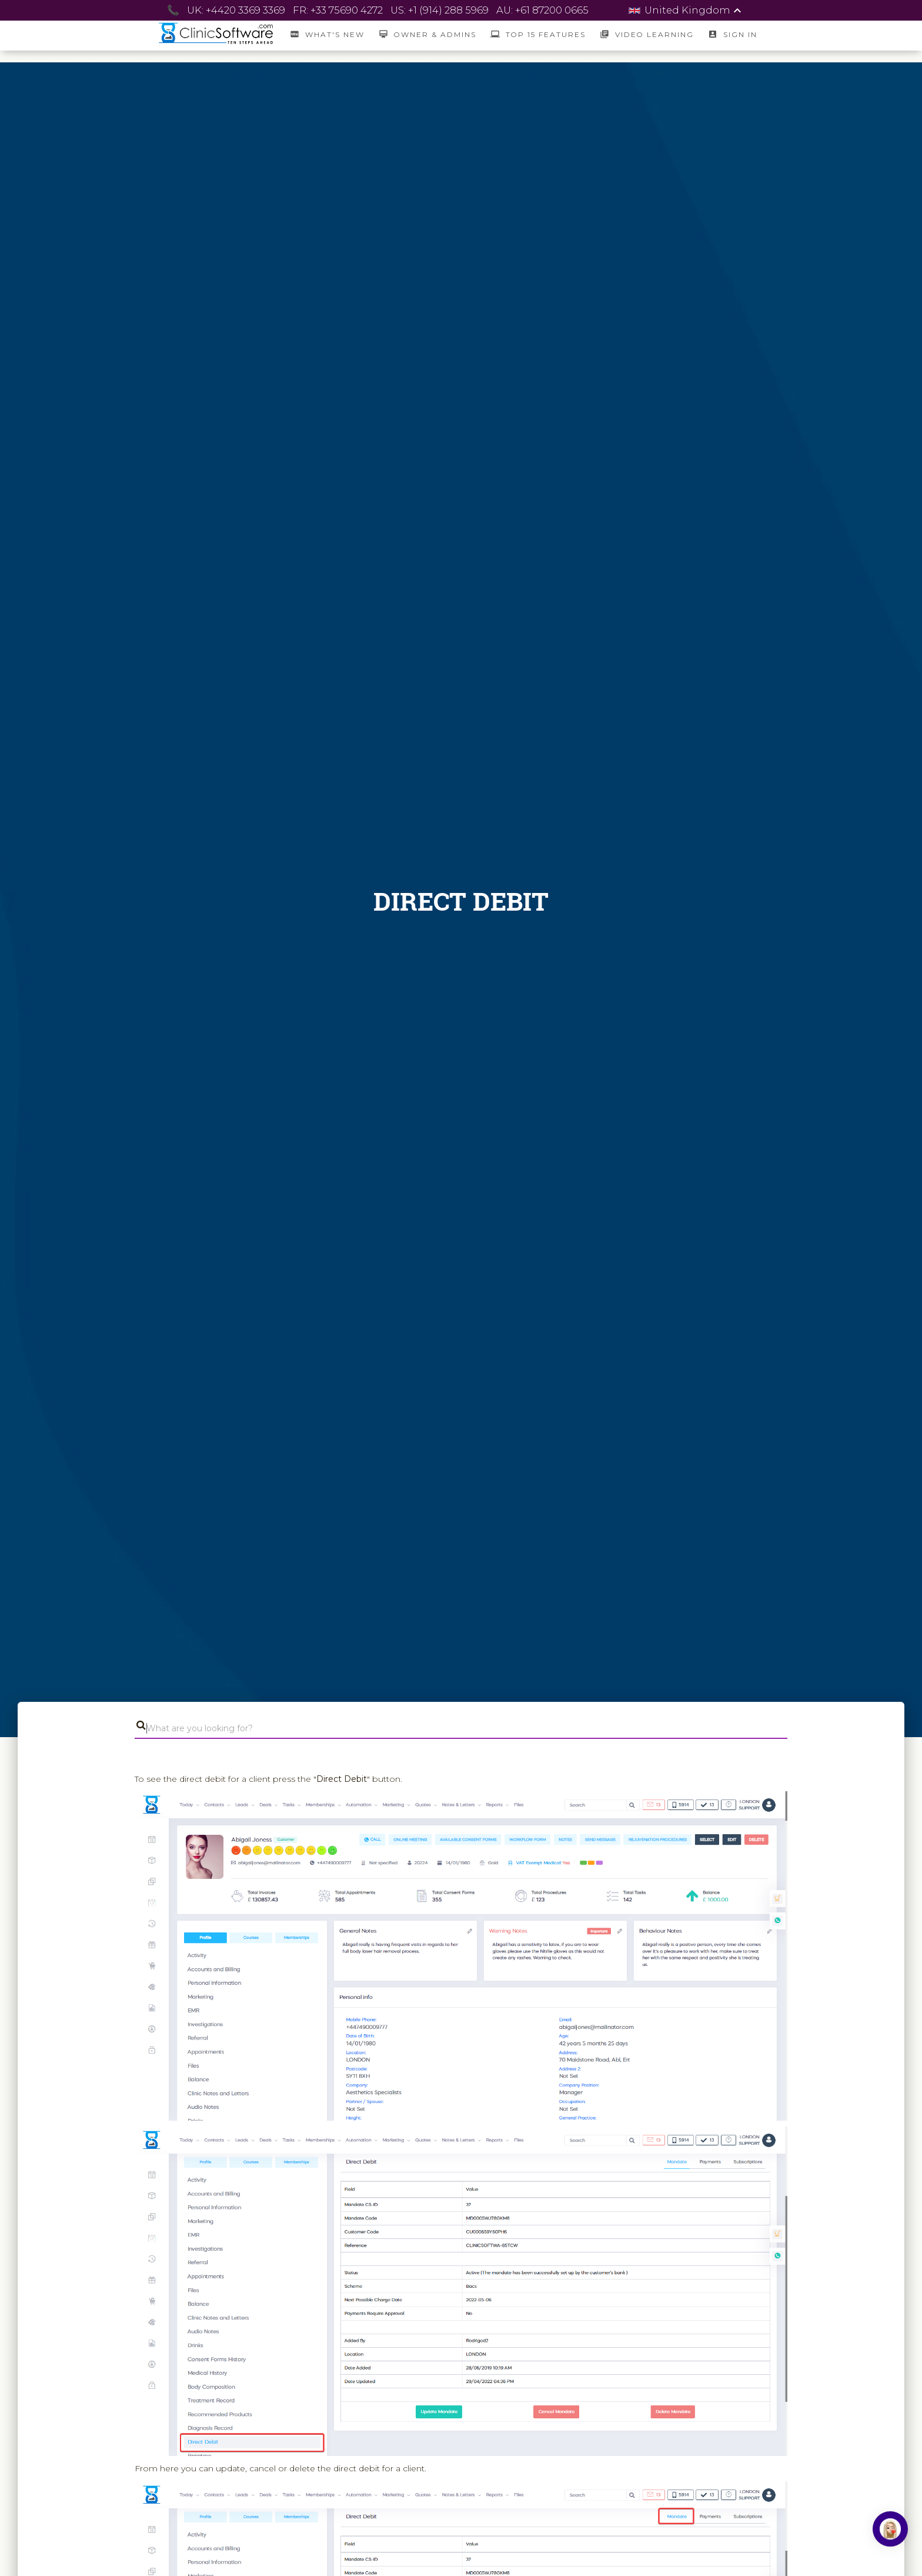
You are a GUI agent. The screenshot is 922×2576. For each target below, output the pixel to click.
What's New (327, 34)
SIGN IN (732, 34)
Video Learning (647, 34)
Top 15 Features (538, 34)
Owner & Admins (427, 34)
